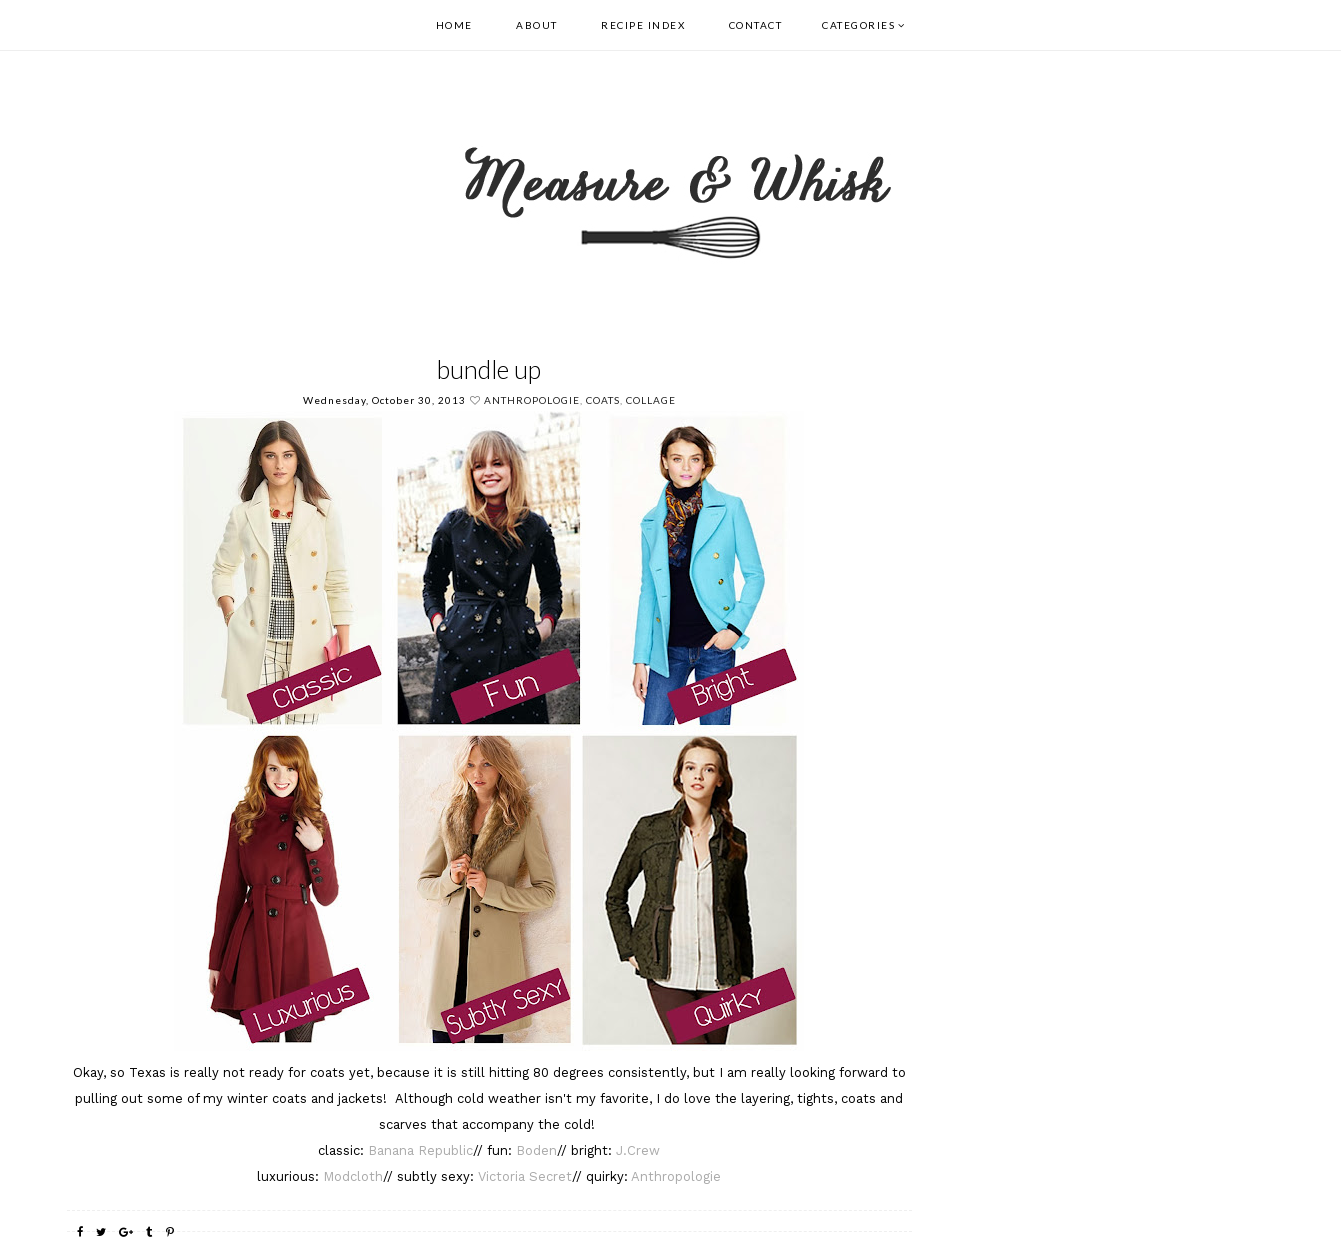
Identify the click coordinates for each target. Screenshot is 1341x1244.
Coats (603, 400)
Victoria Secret (525, 1176)
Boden (536, 1150)
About (537, 25)
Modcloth (353, 1176)
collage (651, 400)
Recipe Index (643, 25)
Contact (756, 25)
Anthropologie (532, 400)
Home (454, 25)
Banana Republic (420, 1150)
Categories (858, 25)
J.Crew (636, 1150)
